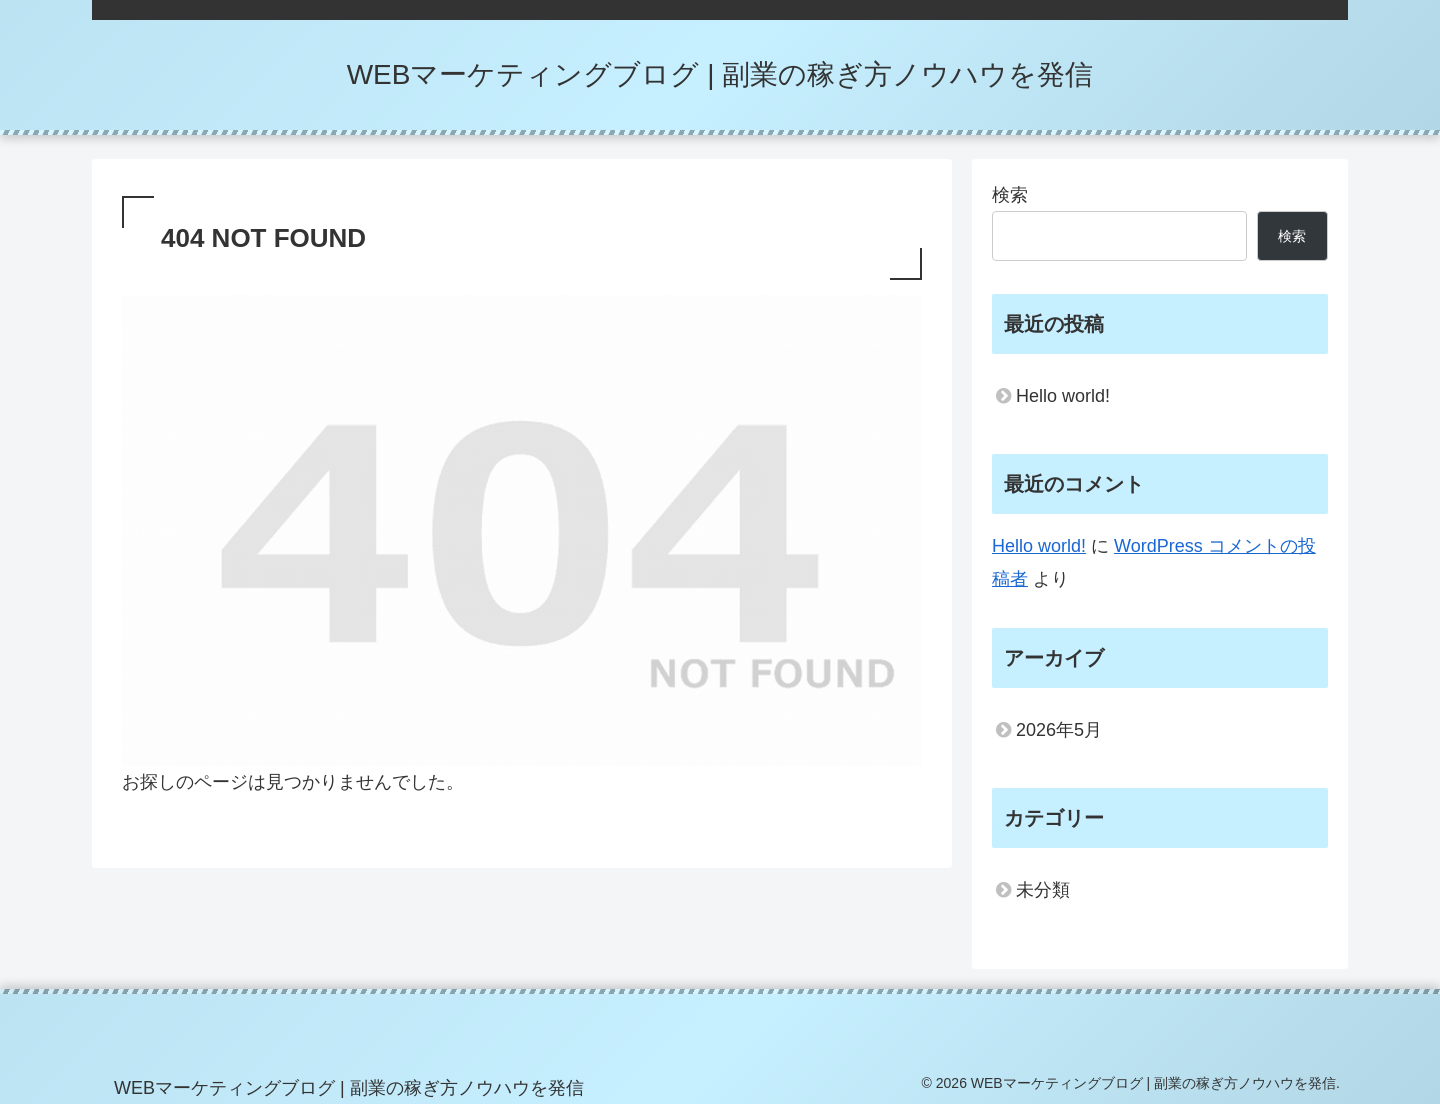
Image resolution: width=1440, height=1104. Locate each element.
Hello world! (1063, 396)
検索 (1010, 195)
